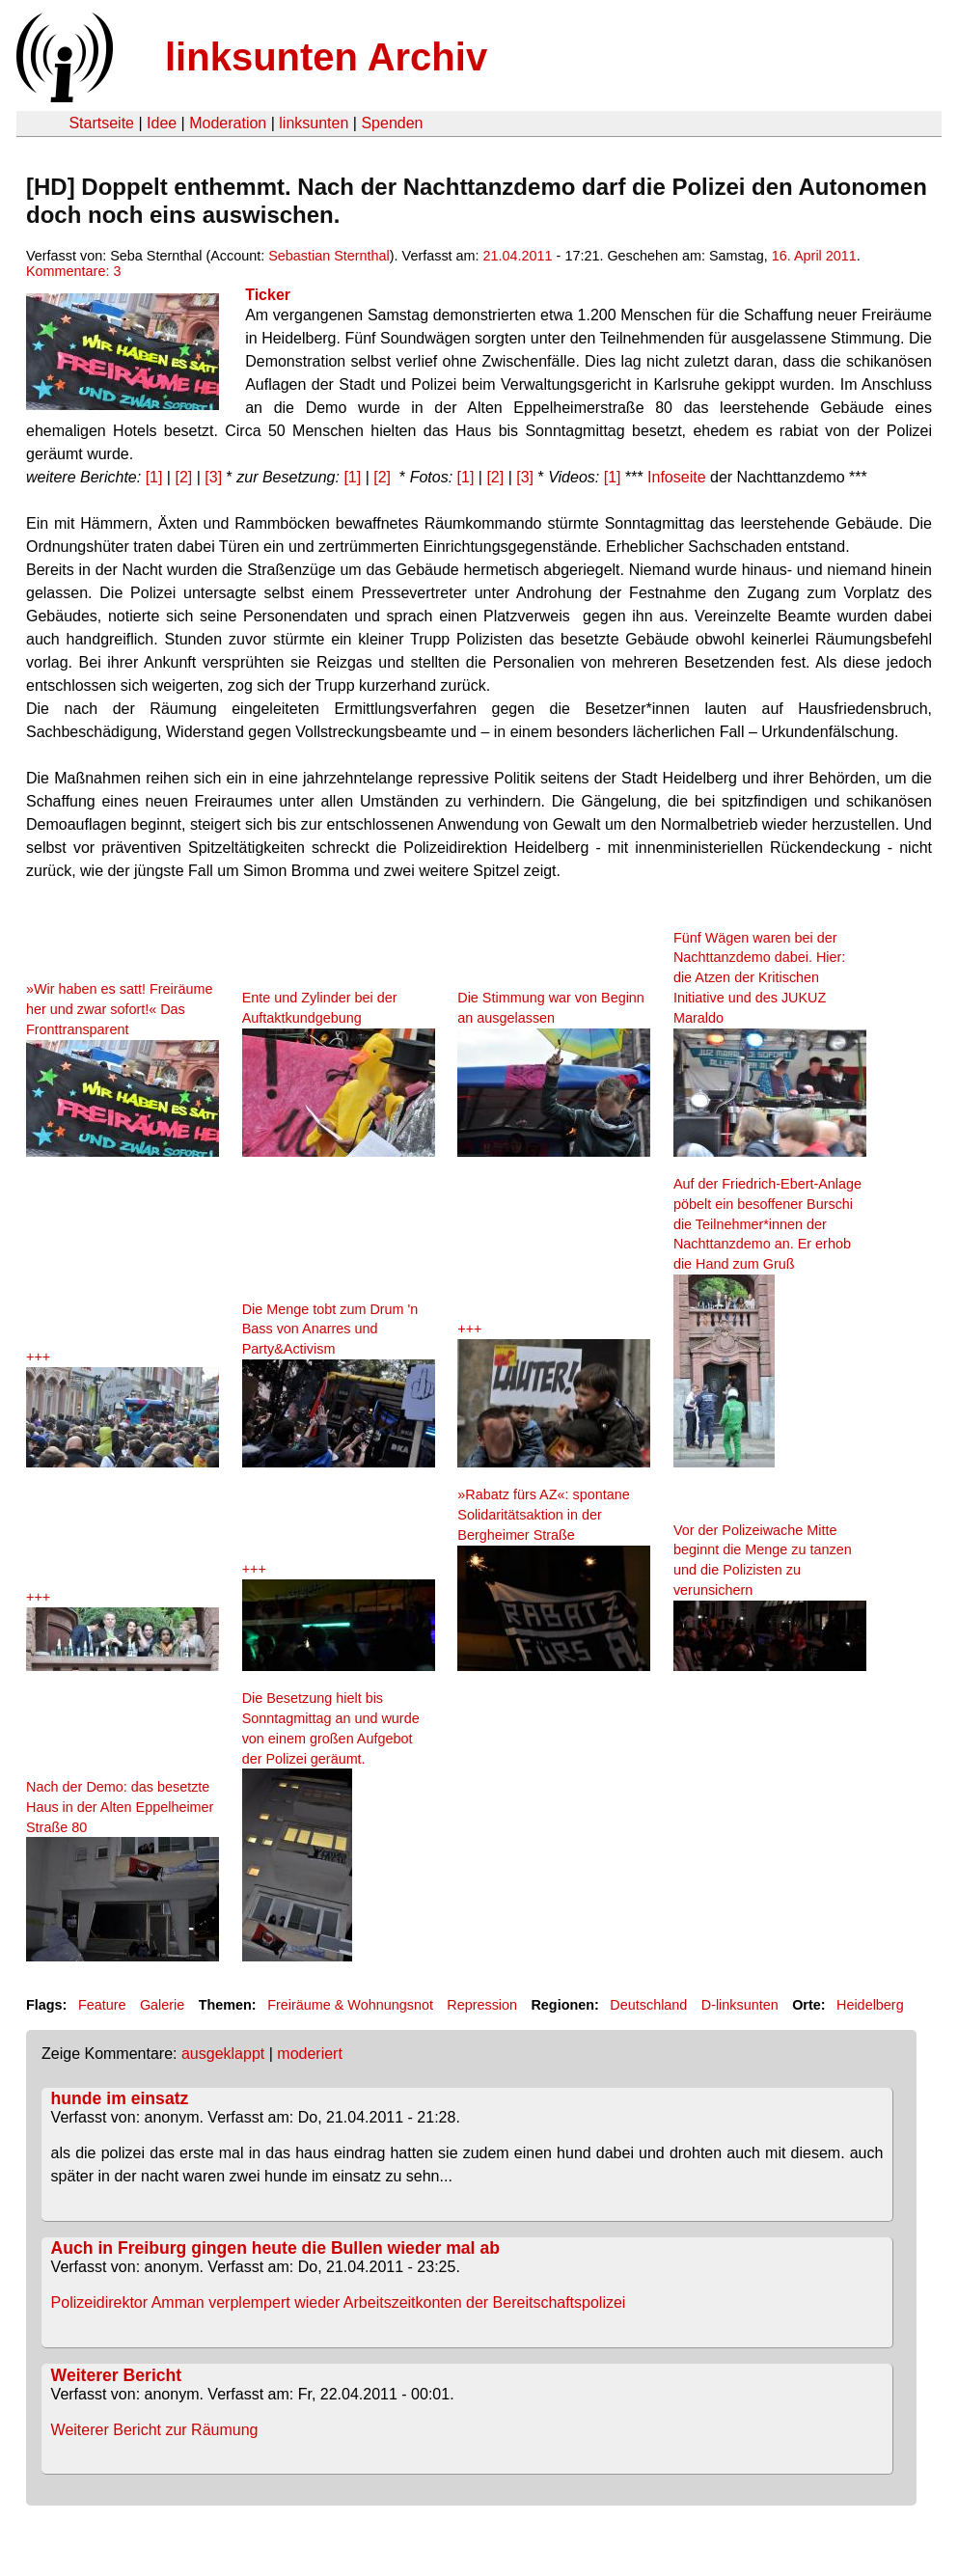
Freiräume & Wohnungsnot (350, 2005)
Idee (162, 123)
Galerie (162, 2005)
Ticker (267, 295)
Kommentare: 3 (73, 271)
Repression (482, 2005)
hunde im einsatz (120, 2098)
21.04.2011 (518, 255)
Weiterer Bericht (116, 2375)
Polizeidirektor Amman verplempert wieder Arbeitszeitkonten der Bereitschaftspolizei (338, 2302)
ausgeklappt (222, 2053)
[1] (154, 477)
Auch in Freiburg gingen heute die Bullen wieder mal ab (275, 2248)
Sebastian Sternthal (329, 255)
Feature (102, 2005)
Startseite (101, 123)
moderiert (309, 2053)
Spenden (392, 123)
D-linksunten (740, 2005)
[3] (213, 477)
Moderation (227, 123)
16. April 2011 (814, 255)
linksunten (313, 123)
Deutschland (648, 2005)
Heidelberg (870, 2005)
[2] (183, 477)
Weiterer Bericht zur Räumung (155, 2430)
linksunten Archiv (326, 57)
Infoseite (676, 477)
